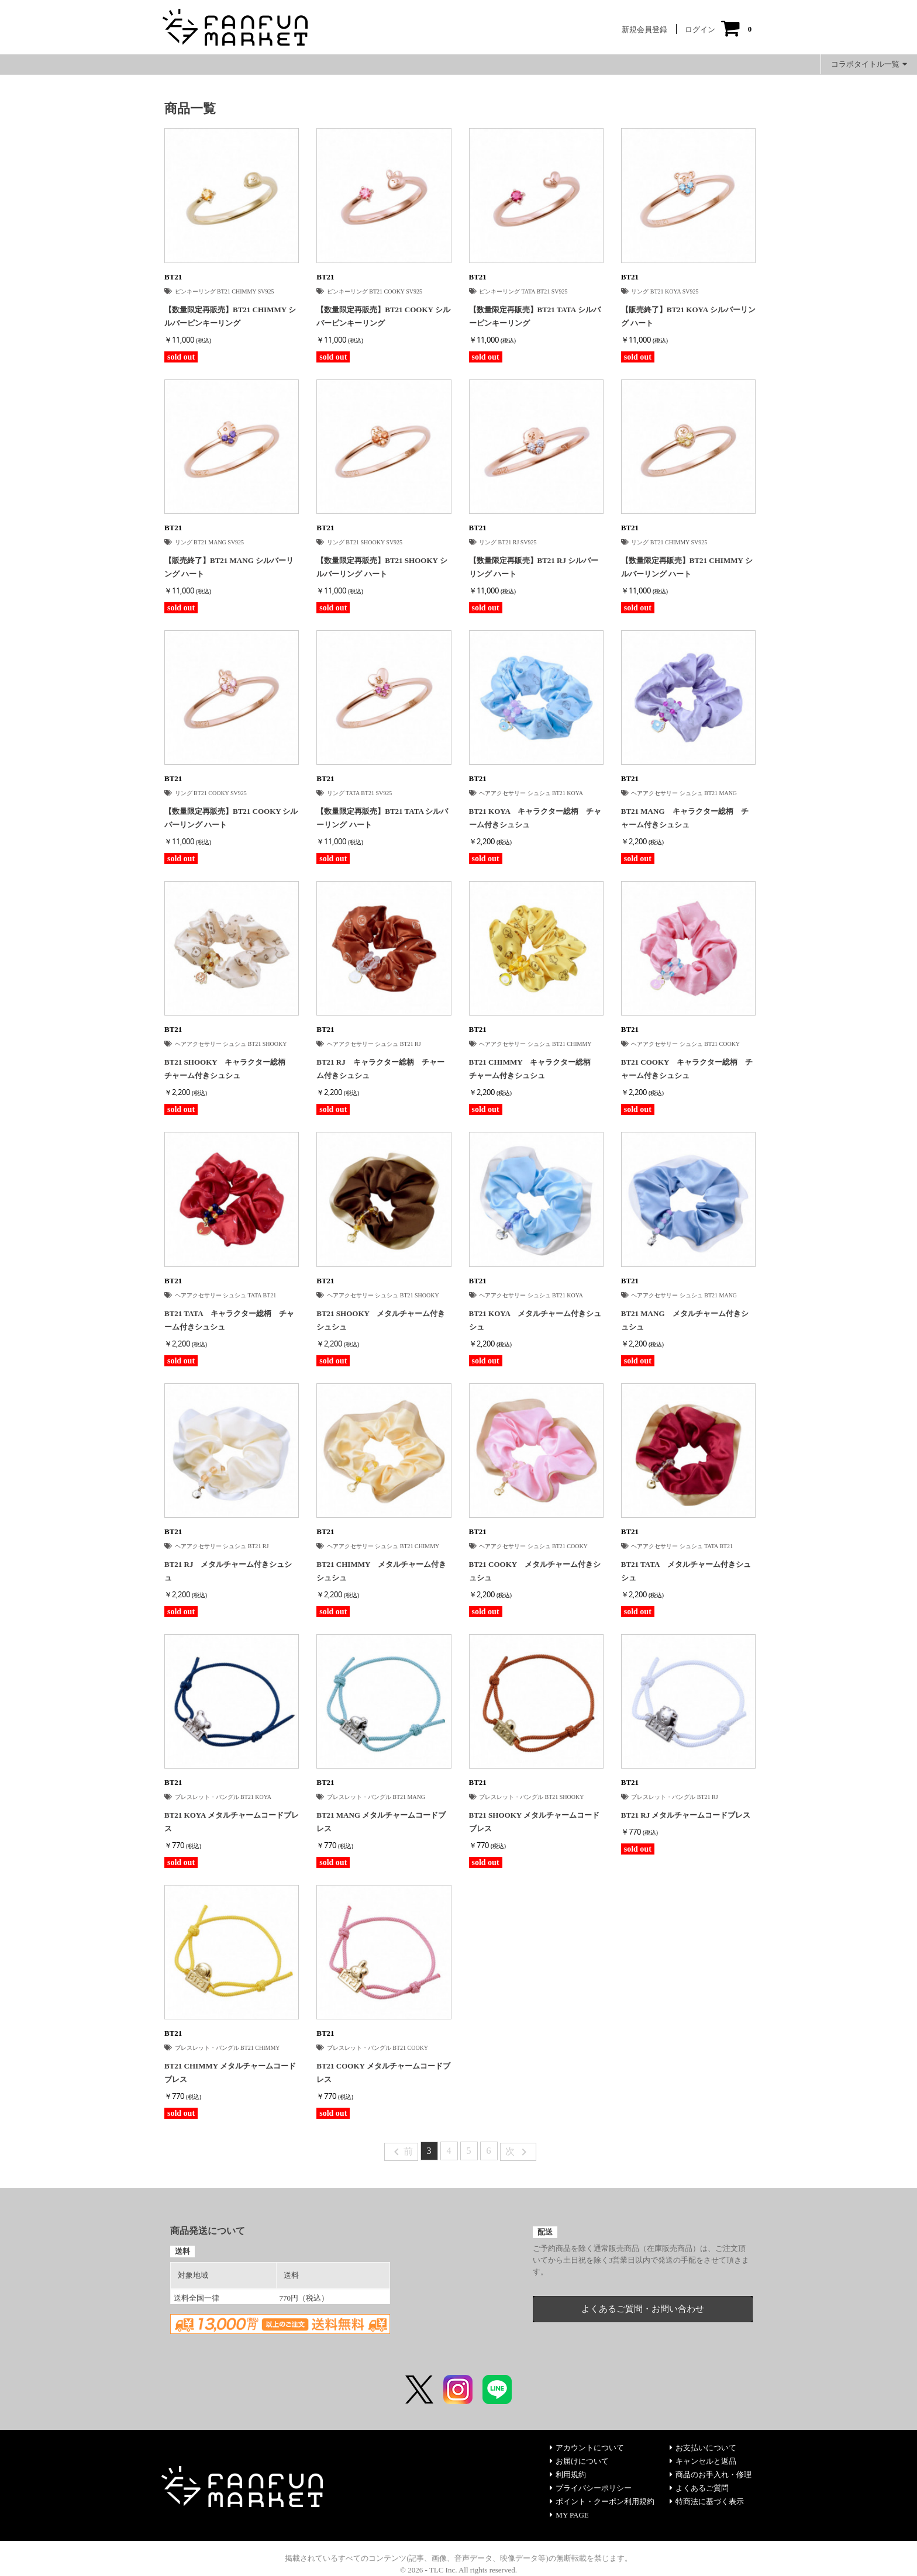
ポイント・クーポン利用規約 (602, 2501)
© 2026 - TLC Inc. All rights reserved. (458, 2569)
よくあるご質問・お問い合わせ (642, 2308)
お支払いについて (703, 2447)
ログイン (700, 29)
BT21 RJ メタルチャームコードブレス (686, 1815)
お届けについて (579, 2461)
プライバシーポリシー (591, 2488)
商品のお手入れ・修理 (710, 2474)
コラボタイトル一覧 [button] (869, 64)
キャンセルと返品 (703, 2461)
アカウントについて (587, 2447)
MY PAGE (569, 2515)
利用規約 (568, 2474)
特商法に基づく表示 (707, 2501)
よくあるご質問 (699, 2488)
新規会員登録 (644, 29)
